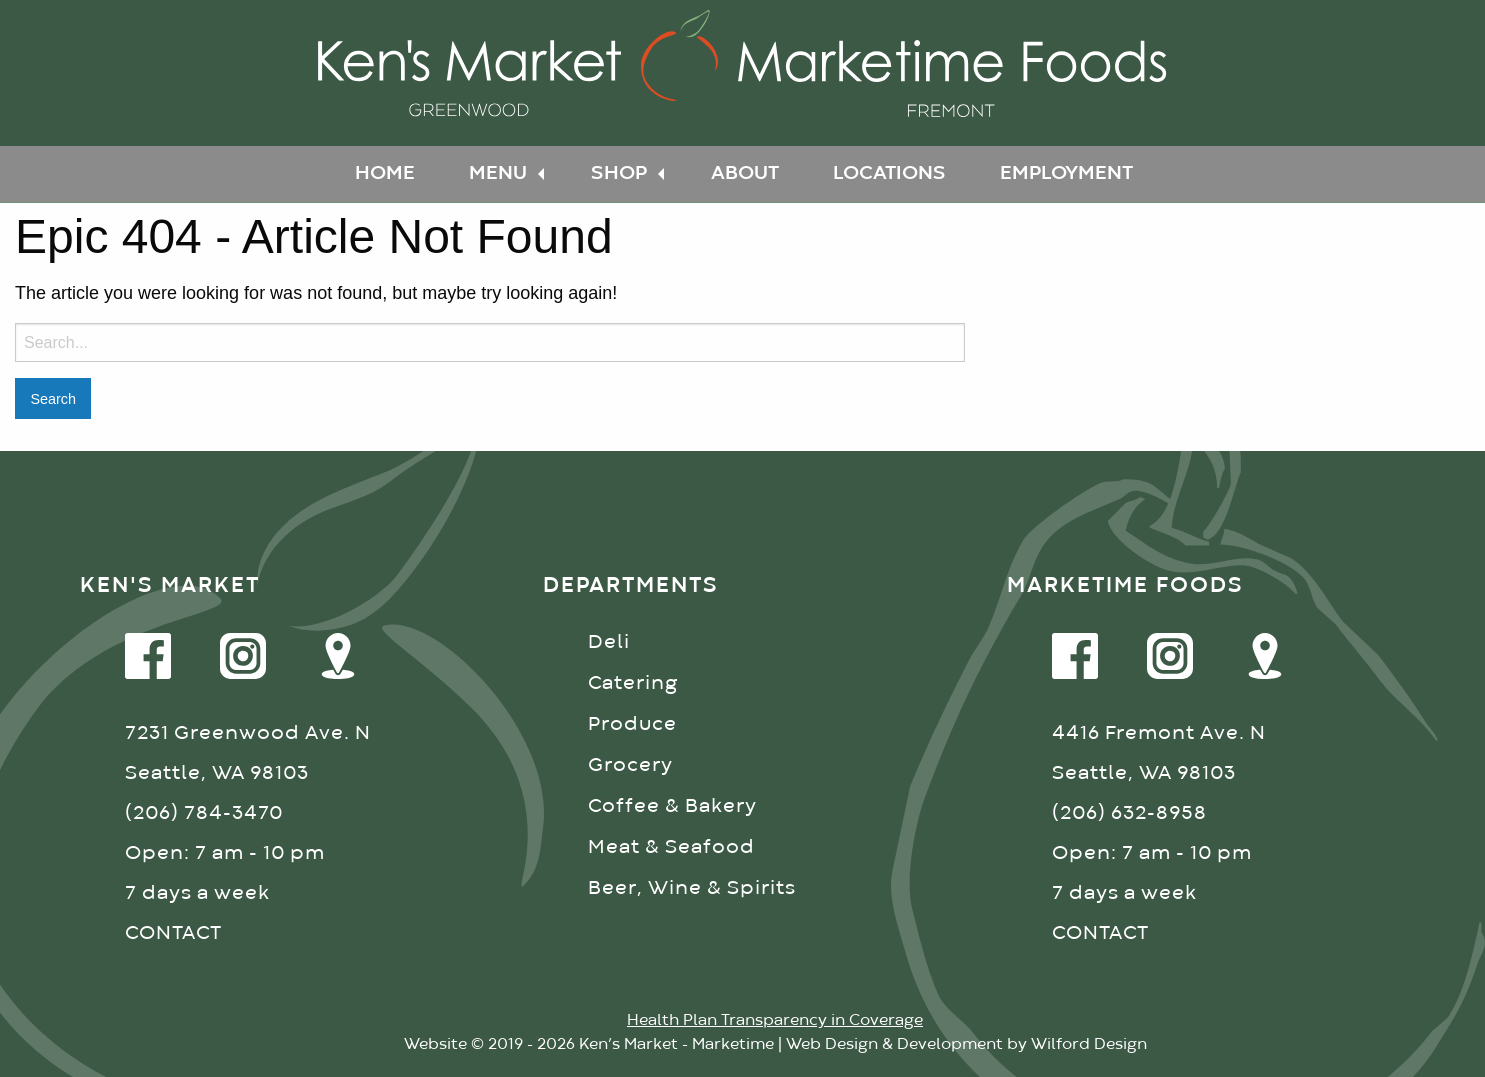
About (745, 173)
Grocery (630, 765)
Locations (889, 173)
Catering (633, 683)
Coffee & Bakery (672, 806)
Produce (632, 724)
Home (385, 173)
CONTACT (173, 933)
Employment (1066, 173)
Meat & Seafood (671, 847)
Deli (609, 642)
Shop (619, 173)
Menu (498, 173)
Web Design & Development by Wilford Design (966, 1045)
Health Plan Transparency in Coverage (775, 1021)
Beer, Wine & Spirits (692, 888)
